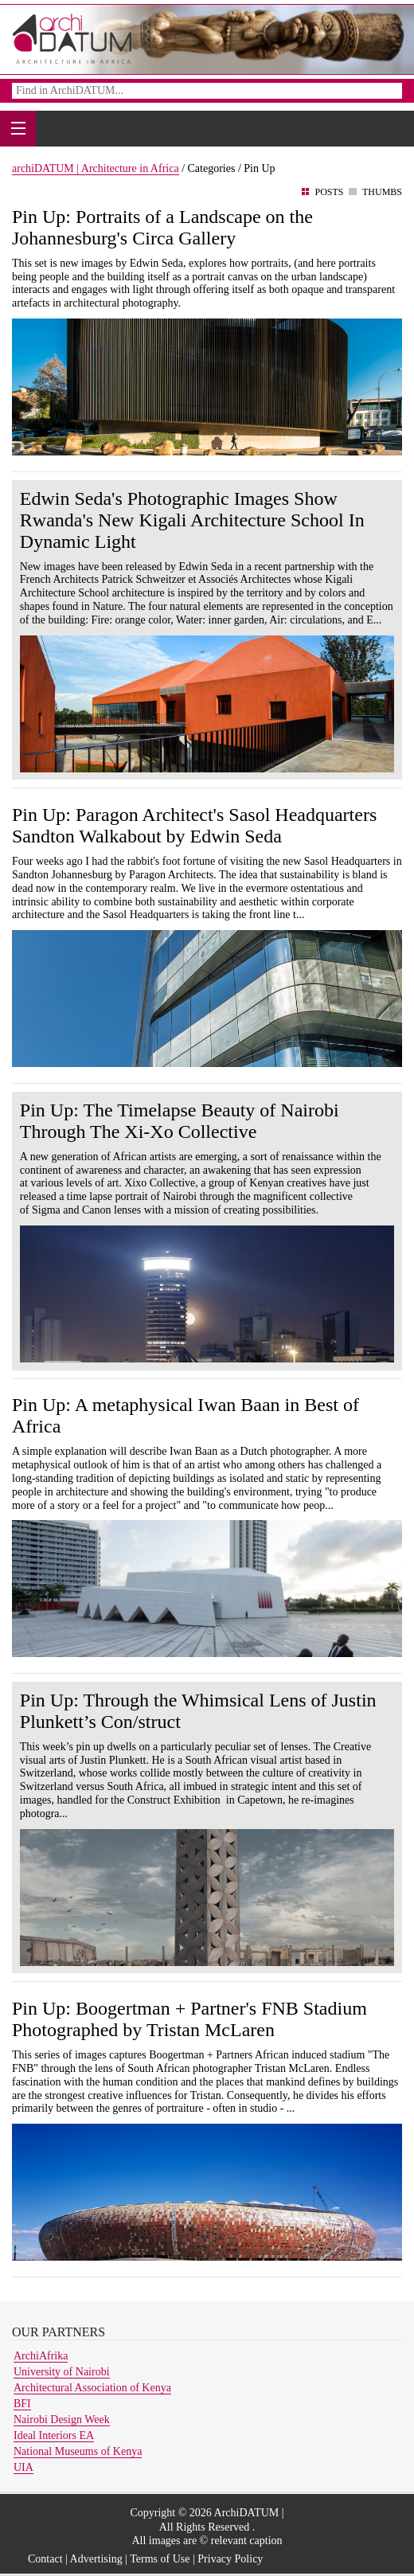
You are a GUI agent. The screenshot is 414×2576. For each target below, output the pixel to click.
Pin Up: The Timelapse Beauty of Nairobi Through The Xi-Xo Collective (179, 1121)
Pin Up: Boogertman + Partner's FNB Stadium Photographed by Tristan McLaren (189, 2019)
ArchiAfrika (41, 2356)
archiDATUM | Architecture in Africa (95, 168)
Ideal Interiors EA (54, 2435)
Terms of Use (159, 2559)
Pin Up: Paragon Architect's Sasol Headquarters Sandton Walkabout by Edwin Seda (194, 825)
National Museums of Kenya (78, 2451)
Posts (328, 191)
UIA (23, 2467)
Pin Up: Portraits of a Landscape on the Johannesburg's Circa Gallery (162, 227)
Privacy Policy (230, 2559)
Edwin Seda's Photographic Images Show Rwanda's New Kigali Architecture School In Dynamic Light (192, 520)
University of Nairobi (62, 2372)
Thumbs (382, 191)
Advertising (96, 2559)
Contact (45, 2559)
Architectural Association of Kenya (92, 2388)
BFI (22, 2404)
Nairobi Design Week (62, 2420)
